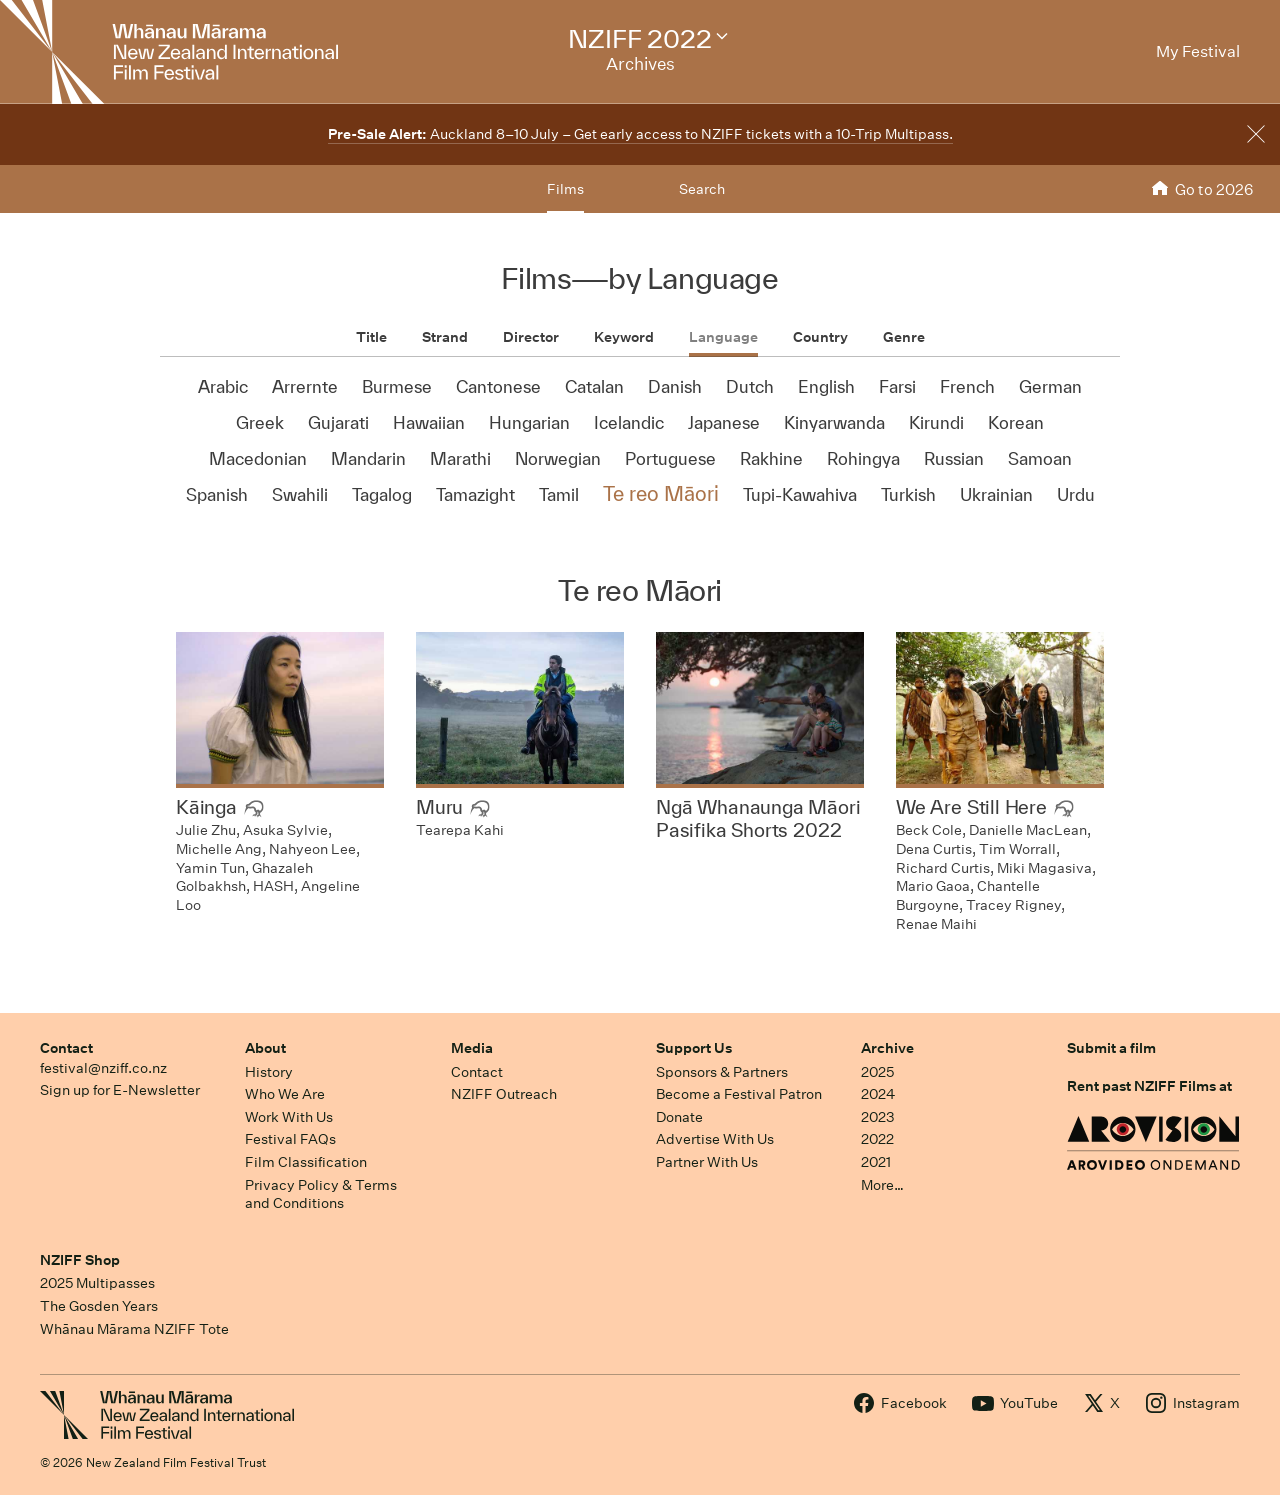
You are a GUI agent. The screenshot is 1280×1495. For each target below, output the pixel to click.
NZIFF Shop (80, 1260)
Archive (887, 1048)
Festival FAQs (290, 1139)
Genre (904, 337)
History (269, 1072)
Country (820, 337)
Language (723, 337)
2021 (876, 1162)
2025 (877, 1072)
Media (472, 1048)
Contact (66, 1048)
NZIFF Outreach (504, 1094)
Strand (445, 337)
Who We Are (285, 1094)
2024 (878, 1094)
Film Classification (306, 1162)
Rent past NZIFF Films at (1149, 1086)
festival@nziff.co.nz (103, 1068)
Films (565, 189)
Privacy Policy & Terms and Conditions (321, 1194)
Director (531, 337)
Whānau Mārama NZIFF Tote (134, 1329)
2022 (877, 1139)
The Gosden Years (99, 1306)
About (265, 1048)
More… (882, 1185)
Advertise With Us (715, 1139)
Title (371, 337)
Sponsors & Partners (722, 1072)
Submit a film (1111, 1048)
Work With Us (289, 1117)
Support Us (694, 1048)
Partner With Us (707, 1162)
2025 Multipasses (97, 1283)
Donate (679, 1117)
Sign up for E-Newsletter (120, 1090)
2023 (878, 1117)
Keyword (624, 337)
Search (702, 189)
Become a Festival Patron (739, 1094)
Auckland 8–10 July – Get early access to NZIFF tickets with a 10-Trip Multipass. (640, 134)
